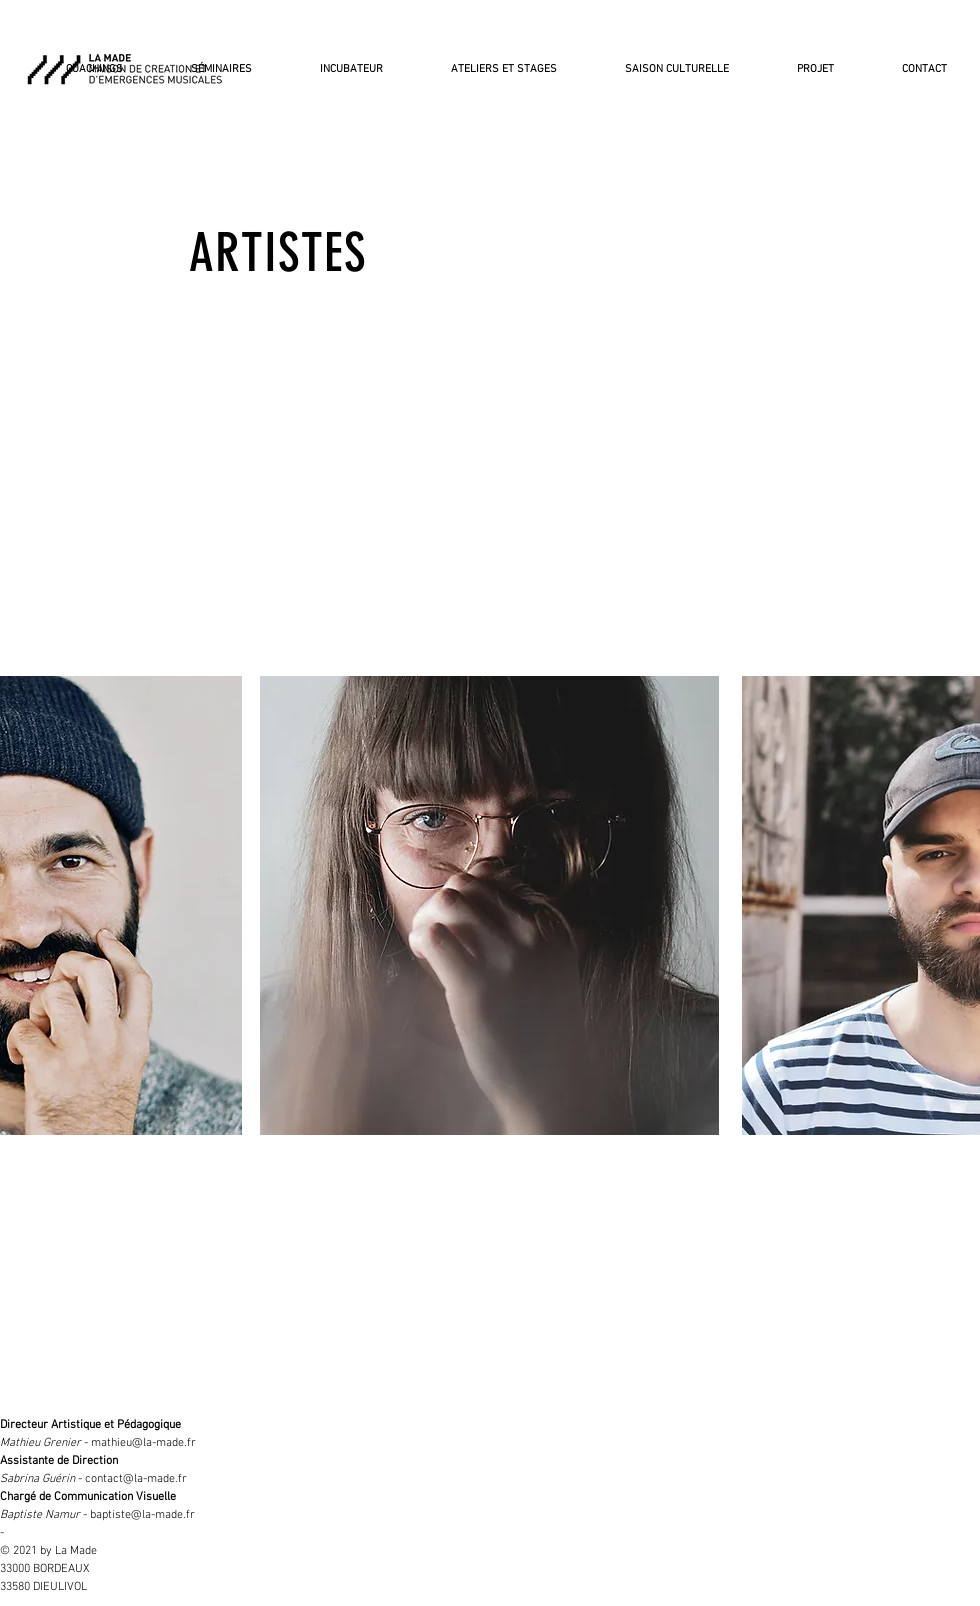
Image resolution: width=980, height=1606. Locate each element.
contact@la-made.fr (136, 1479)
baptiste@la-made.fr (142, 1515)
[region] (489, 905)
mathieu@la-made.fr (143, 1443)
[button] (661, 61)
